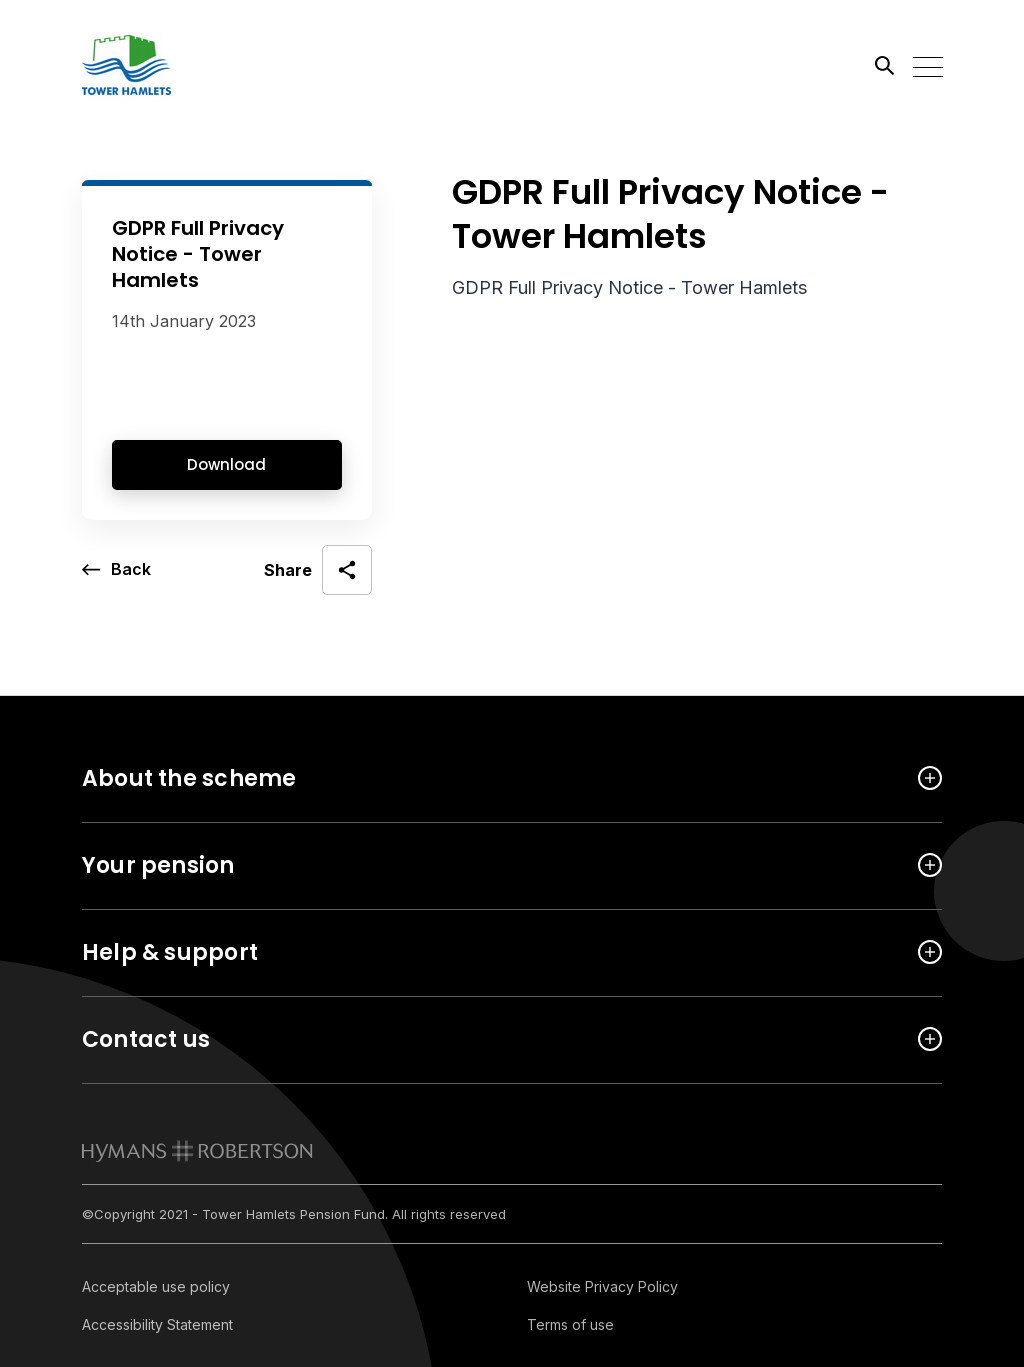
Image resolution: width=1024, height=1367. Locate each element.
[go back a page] (116, 570)
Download (226, 464)
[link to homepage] (197, 1151)
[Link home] (172, 65)
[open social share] (318, 570)
